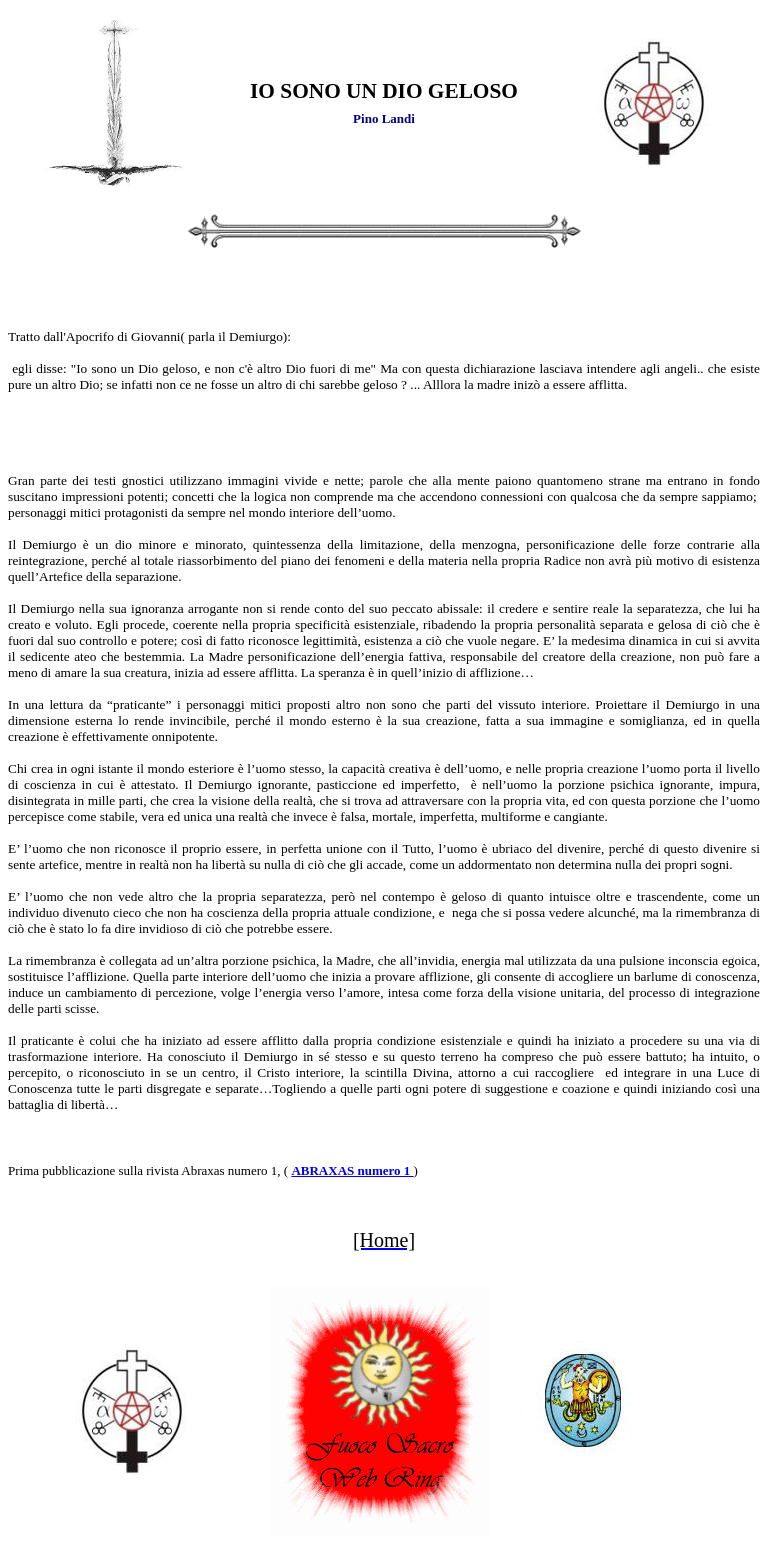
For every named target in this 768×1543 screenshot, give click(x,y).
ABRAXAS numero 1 (352, 1170)
